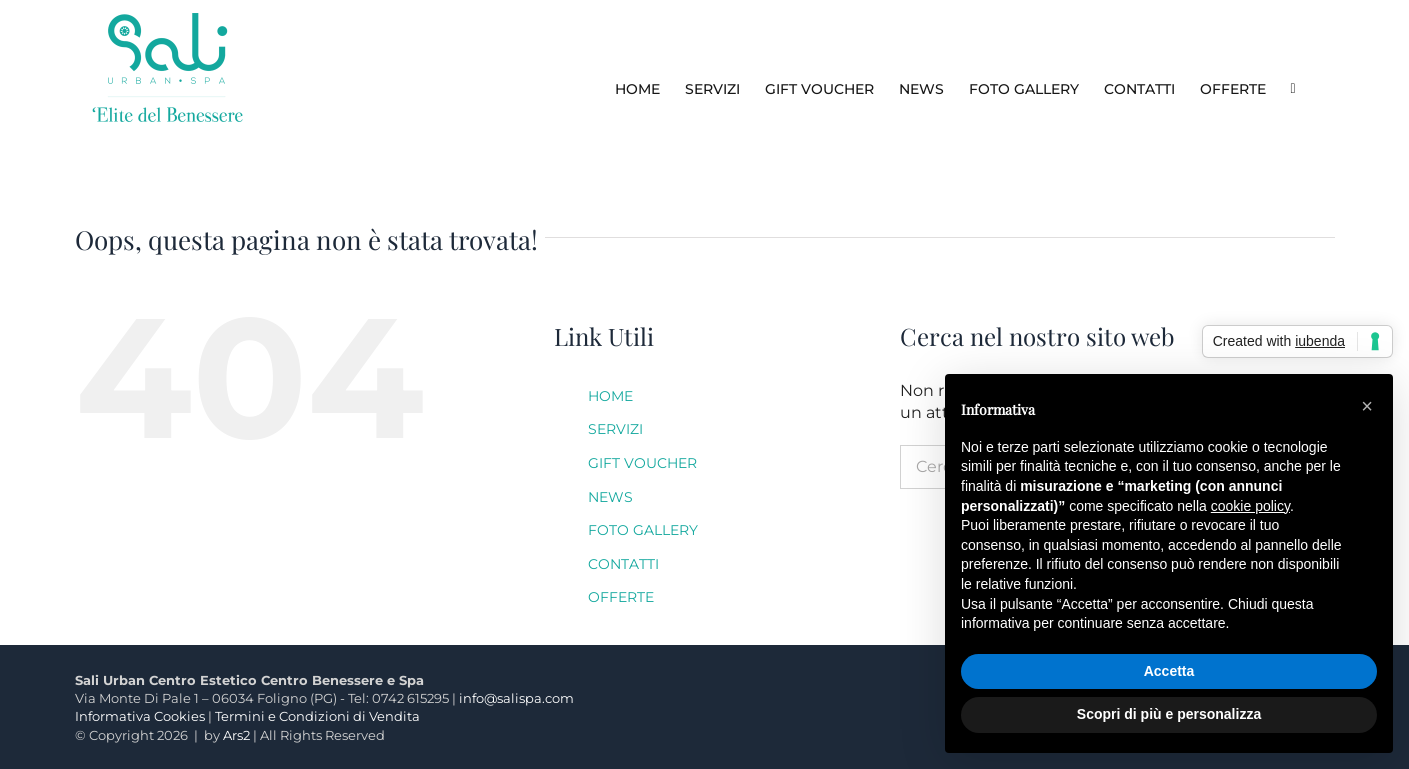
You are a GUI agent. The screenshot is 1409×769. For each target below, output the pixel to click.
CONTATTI (623, 564)
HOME (610, 396)
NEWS (610, 497)
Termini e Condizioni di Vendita (317, 716)
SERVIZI (615, 429)
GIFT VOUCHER (642, 463)
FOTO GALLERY (643, 530)
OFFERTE (621, 597)
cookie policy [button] (1250, 506)
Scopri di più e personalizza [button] (1169, 714)
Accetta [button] (1169, 671)
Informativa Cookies (140, 716)
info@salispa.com (516, 698)
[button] (1367, 406)
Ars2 (236, 735)
